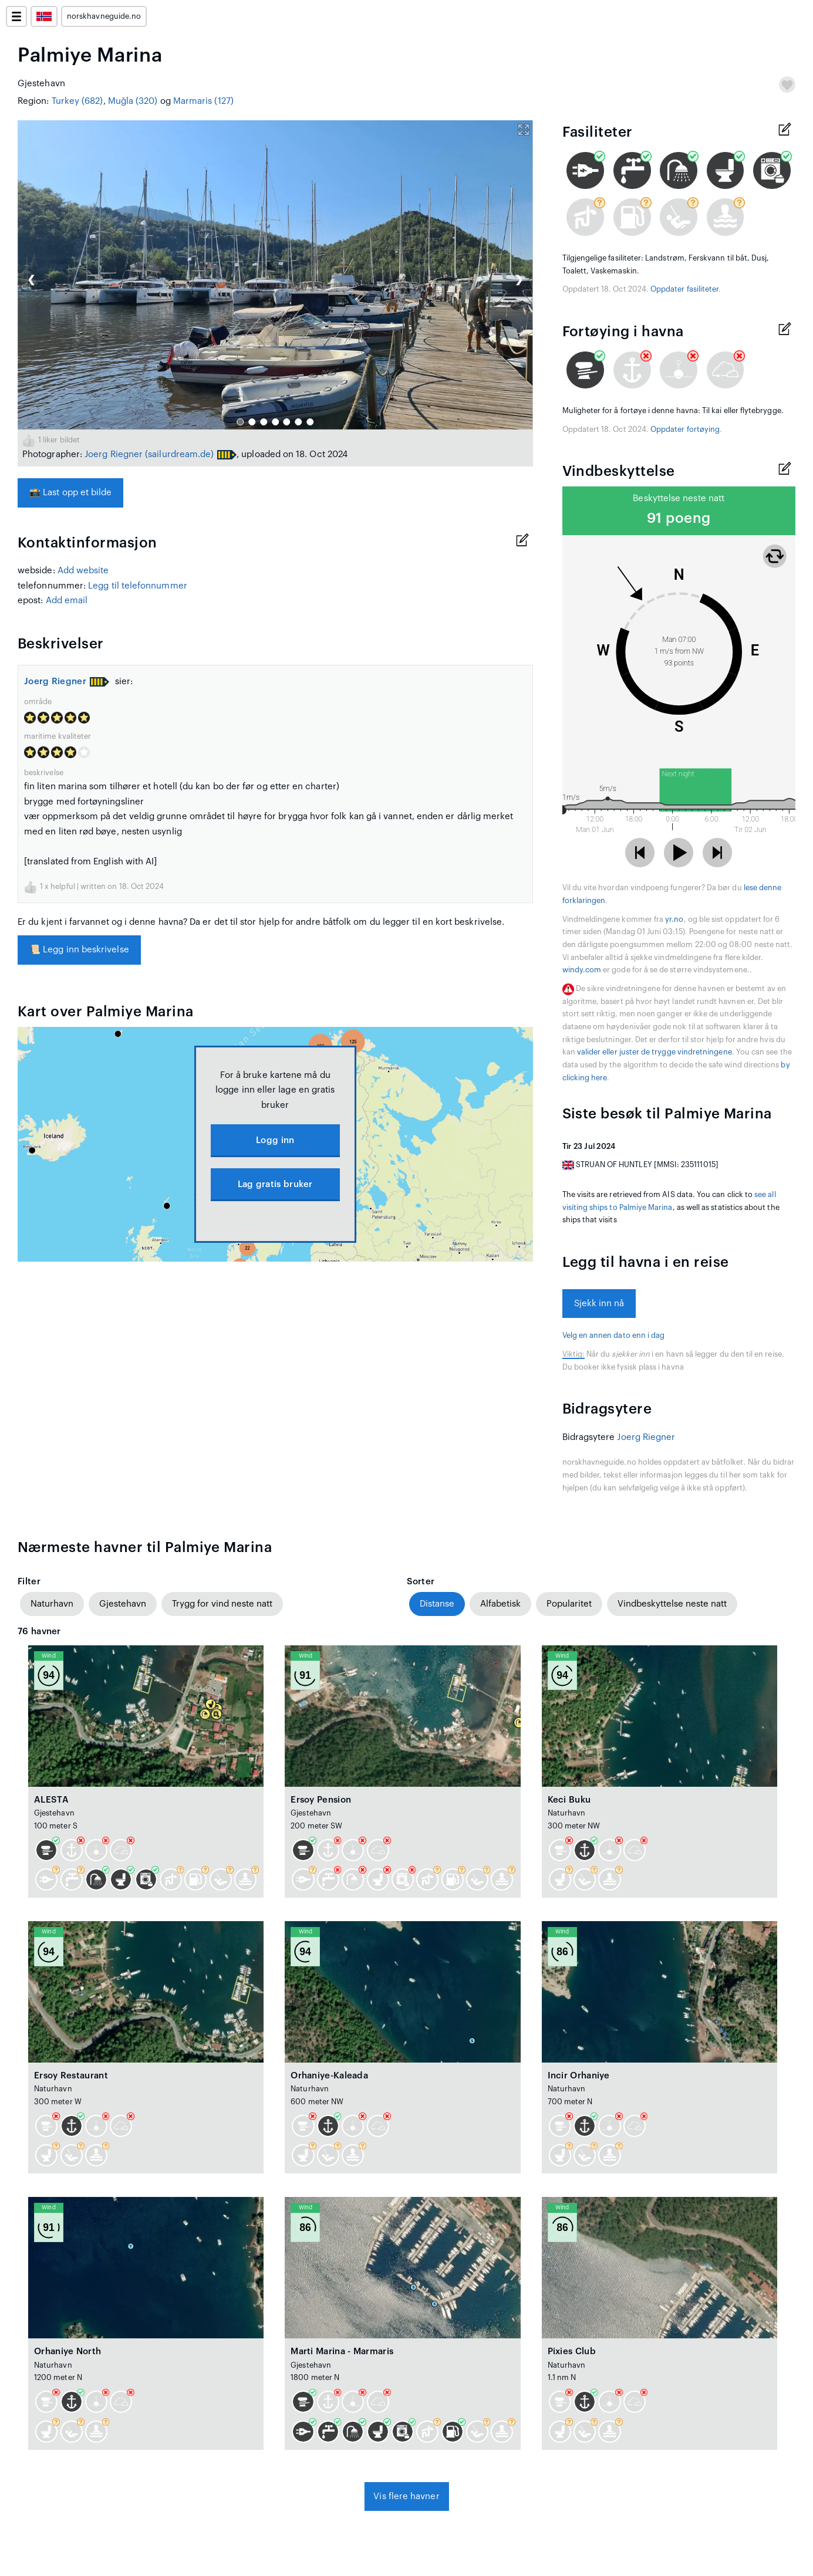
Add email (67, 600)
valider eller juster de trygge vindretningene (654, 1052)
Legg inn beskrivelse (79, 949)
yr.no (674, 919)
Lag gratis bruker (275, 1184)
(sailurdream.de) (179, 454)
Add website (83, 570)
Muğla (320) (133, 101)
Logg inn (275, 1140)
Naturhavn (52, 1604)
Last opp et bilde (70, 492)
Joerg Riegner (114, 454)
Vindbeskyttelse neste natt (672, 1604)
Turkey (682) (77, 101)
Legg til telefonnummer (137, 586)
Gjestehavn (122, 1604)
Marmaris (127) (203, 101)
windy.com (582, 969)
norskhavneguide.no (104, 16)
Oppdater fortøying (685, 429)
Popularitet (569, 1604)
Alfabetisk (500, 1604)
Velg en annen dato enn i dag (613, 1335)
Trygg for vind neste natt (222, 1604)
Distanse (437, 1604)
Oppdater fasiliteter (684, 289)
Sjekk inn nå (599, 1303)
